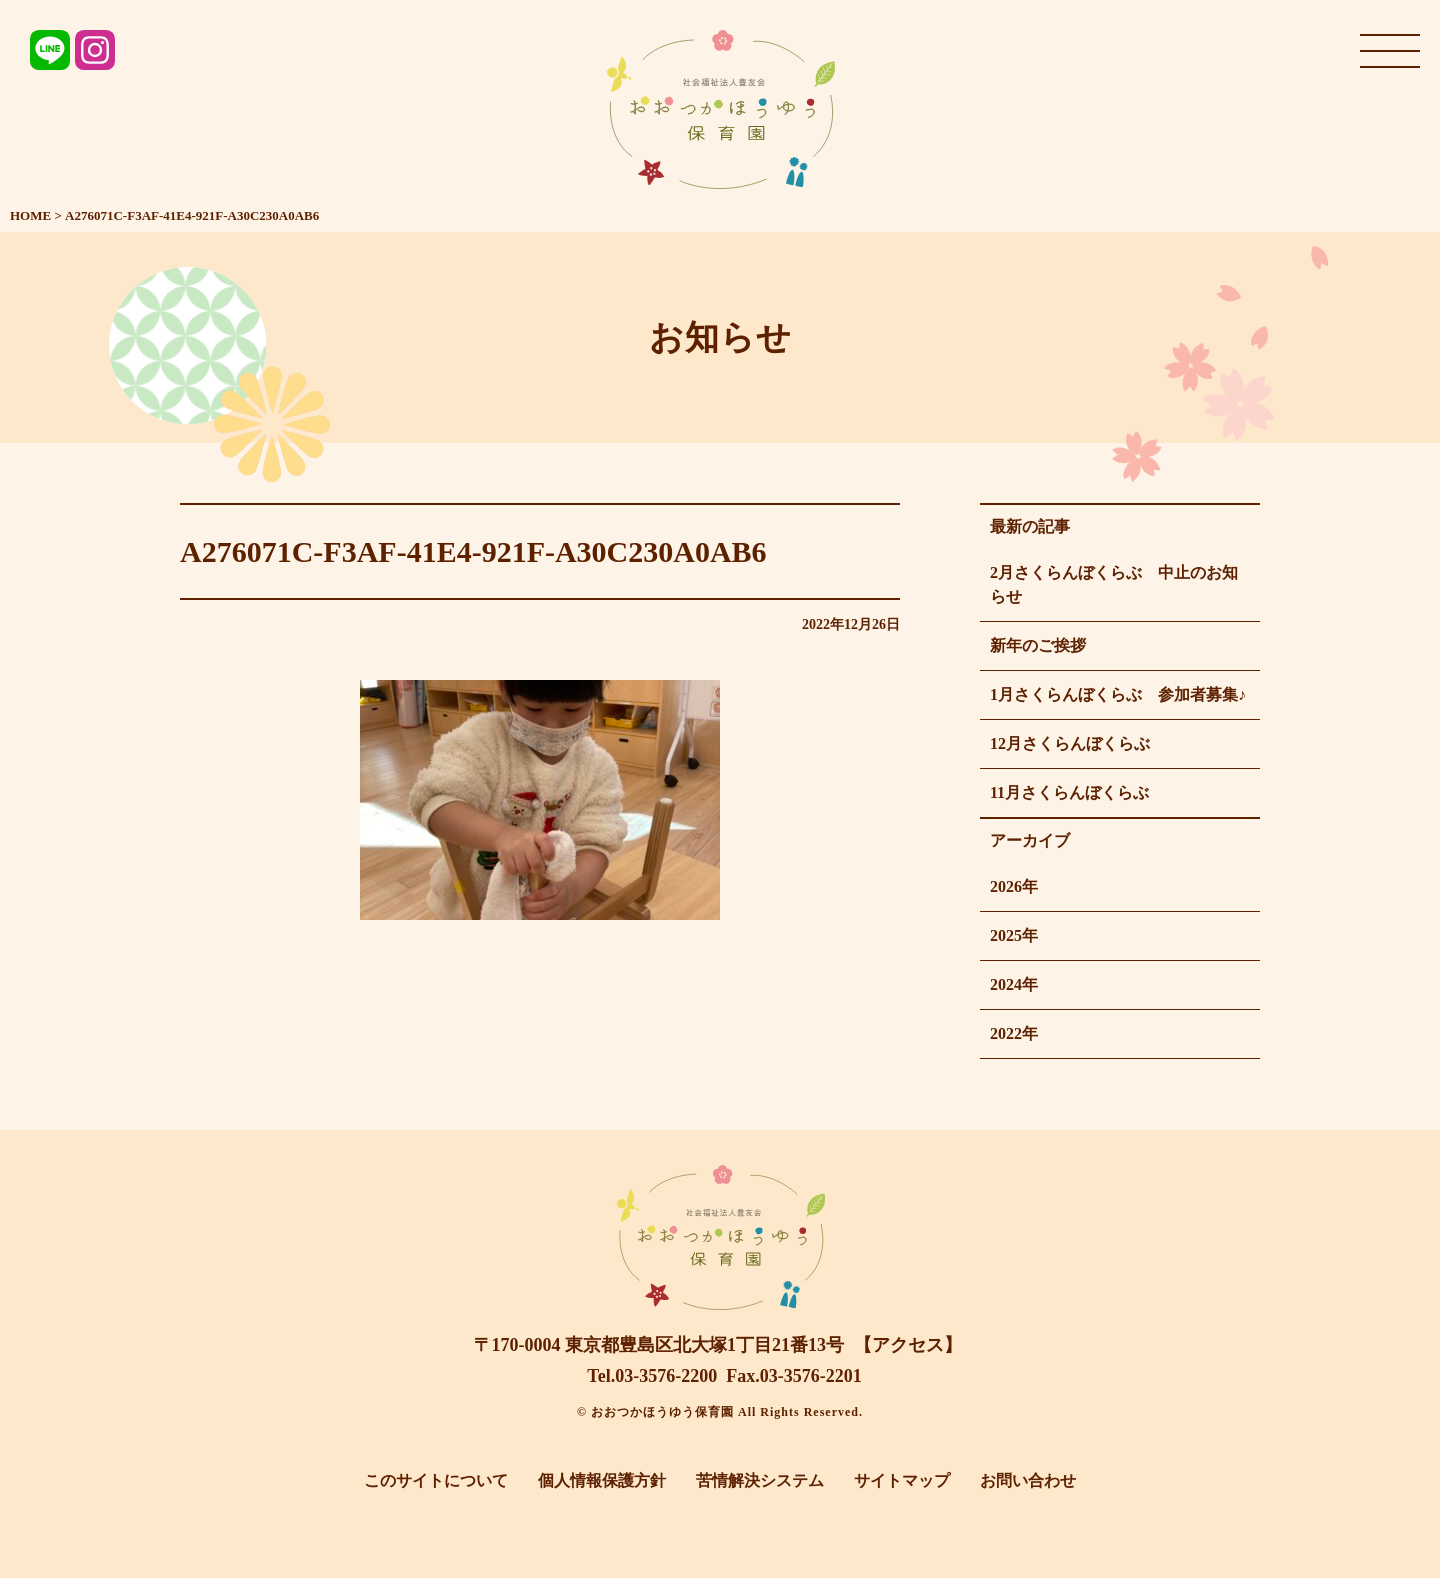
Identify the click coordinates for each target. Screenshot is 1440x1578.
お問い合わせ (1028, 1480)
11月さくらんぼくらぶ (1069, 792)
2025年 (1014, 935)
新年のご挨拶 (1038, 645)
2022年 (1014, 1033)
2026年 (1014, 886)
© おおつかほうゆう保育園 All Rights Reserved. (720, 1412)
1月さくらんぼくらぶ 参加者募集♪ (1118, 694)
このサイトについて (436, 1480)
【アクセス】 (908, 1345)
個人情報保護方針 (602, 1480)
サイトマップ (902, 1480)
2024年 (1014, 984)
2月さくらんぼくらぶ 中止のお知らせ (1114, 584)
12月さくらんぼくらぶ (1070, 743)
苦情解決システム (760, 1480)
